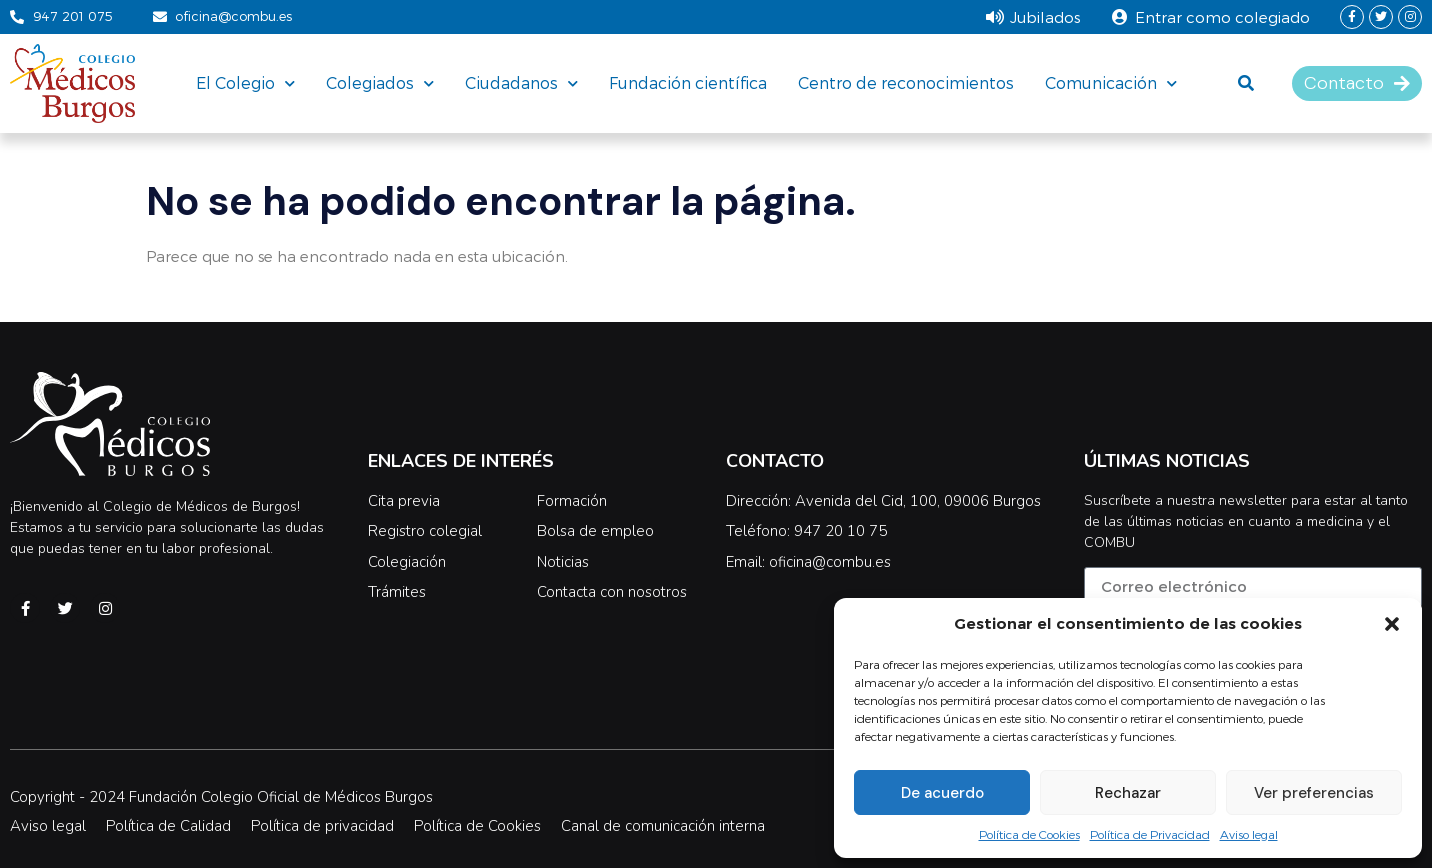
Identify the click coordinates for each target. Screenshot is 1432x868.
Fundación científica (688, 82)
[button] (1392, 624)
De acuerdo (942, 793)
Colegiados (380, 83)
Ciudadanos (521, 83)
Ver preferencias (1314, 793)
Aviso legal (1249, 834)
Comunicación (1111, 83)
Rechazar (1128, 793)
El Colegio (245, 83)
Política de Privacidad (1150, 834)
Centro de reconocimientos (906, 82)
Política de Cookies (1029, 834)
